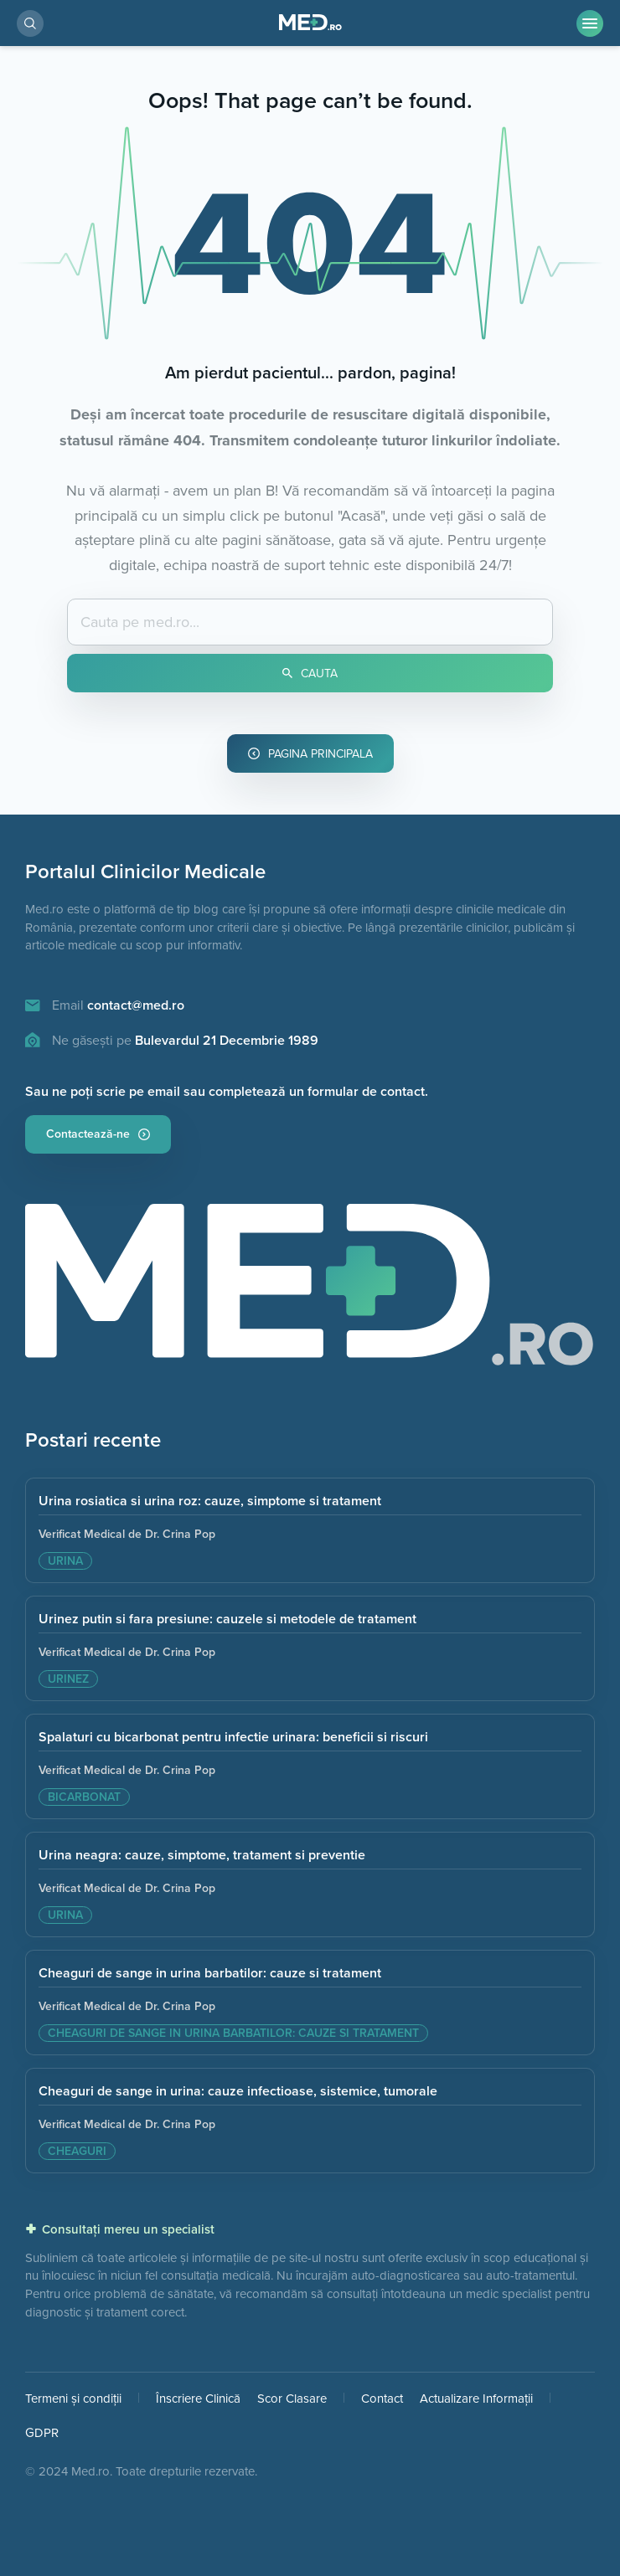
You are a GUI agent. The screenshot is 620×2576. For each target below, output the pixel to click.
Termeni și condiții (73, 2398)
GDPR (42, 2432)
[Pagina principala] (310, 1293)
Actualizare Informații (476, 2398)
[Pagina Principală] (310, 23)
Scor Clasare (292, 2398)
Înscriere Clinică (198, 2398)
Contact (382, 2398)
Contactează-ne (98, 1133)
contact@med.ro (135, 1005)
